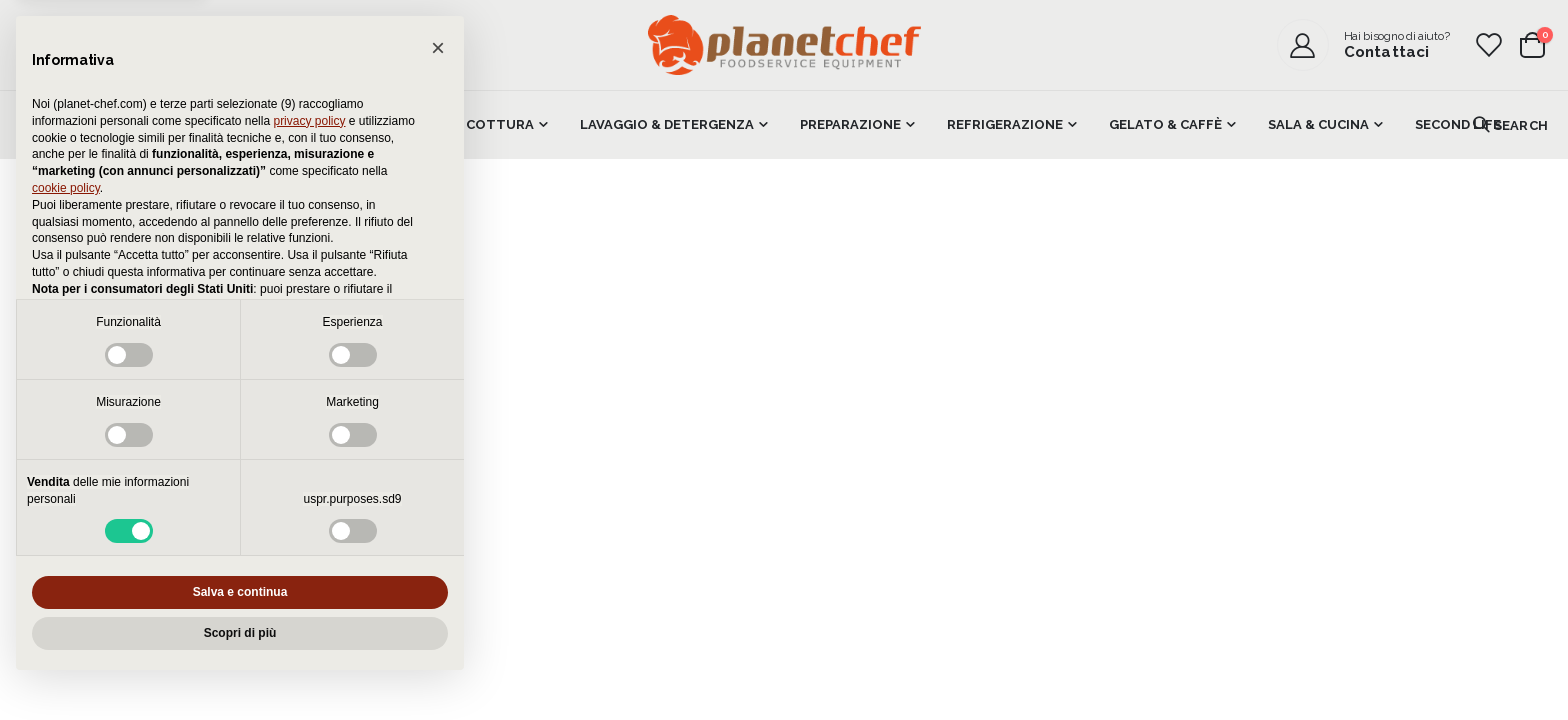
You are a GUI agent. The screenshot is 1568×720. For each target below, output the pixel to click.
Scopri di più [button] (240, 633)
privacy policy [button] (309, 121)
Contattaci (1387, 52)
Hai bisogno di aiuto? (1397, 36)
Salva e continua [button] (240, 592)
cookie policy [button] (66, 188)
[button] (438, 48)
